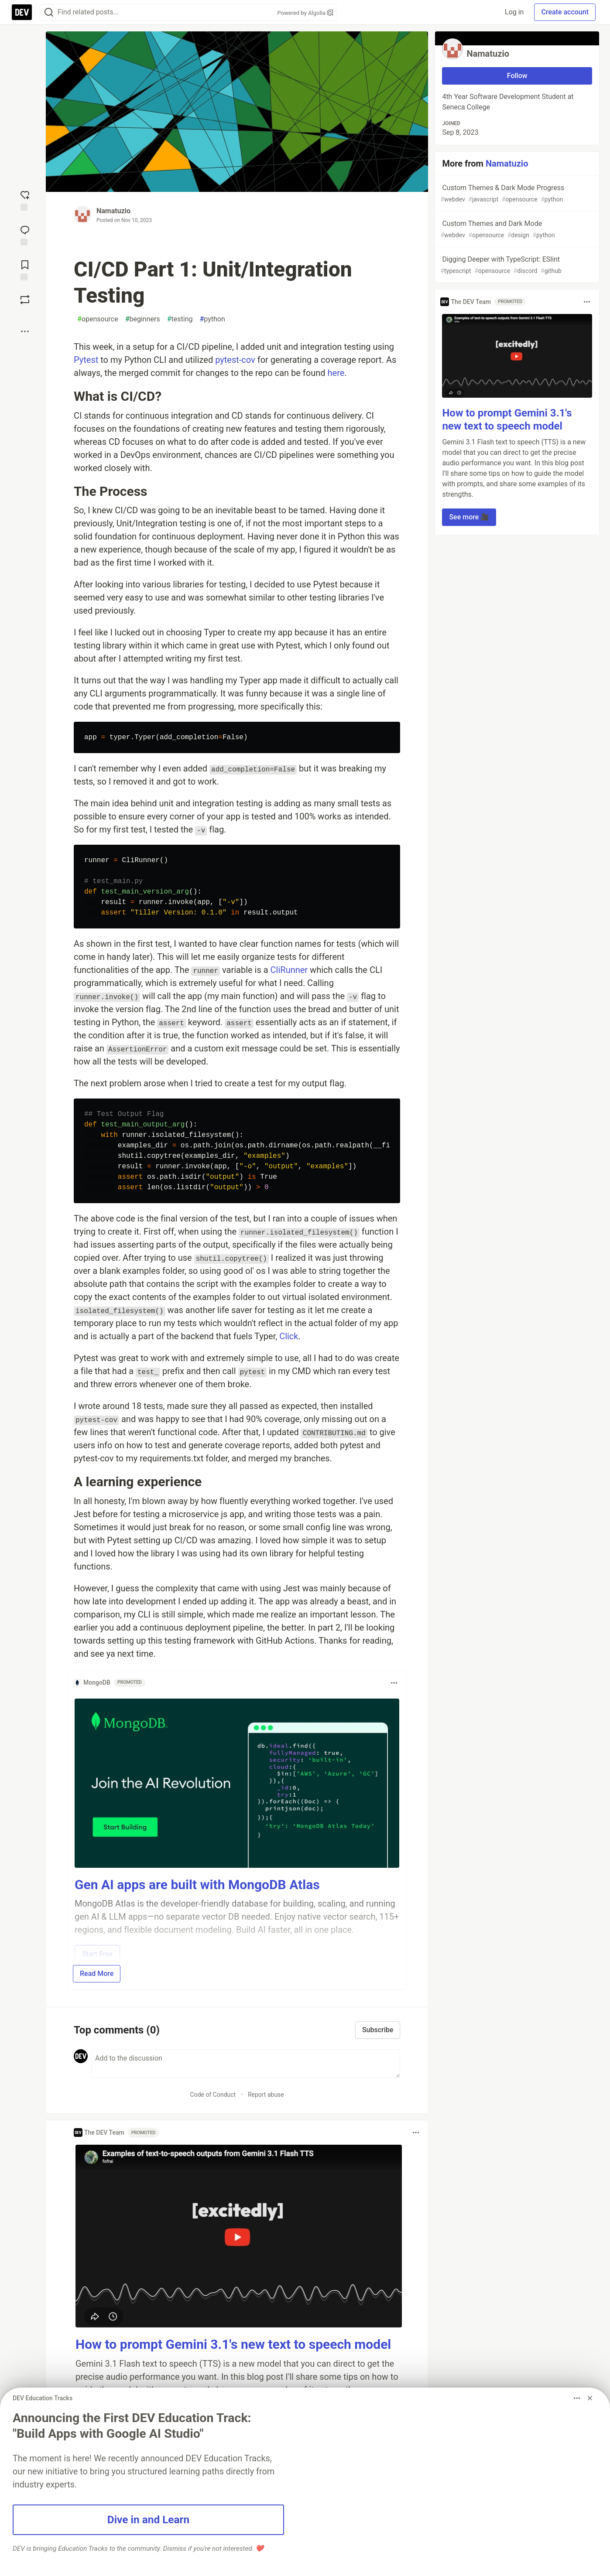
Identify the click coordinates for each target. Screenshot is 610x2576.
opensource (97, 319)
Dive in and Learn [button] (148, 2519)
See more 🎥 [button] (469, 517)
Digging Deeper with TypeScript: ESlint (516, 265)
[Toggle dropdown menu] (394, 1683)
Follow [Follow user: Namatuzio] (517, 76)
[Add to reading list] (25, 269)
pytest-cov (235, 360)
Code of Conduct (213, 2094)
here (336, 373)
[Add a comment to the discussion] (246, 2064)
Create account (565, 12)
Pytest (86, 360)
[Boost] (25, 299)
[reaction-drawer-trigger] (25, 200)
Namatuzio (113, 211)
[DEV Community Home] (22, 12)
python (212, 319)
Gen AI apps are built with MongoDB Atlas (197, 1884)
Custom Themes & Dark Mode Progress (516, 194)
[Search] (49, 12)
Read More (96, 1973)
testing (180, 319)
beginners (142, 319)
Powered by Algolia (305, 13)
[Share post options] (25, 331)
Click (288, 1336)
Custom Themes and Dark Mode (516, 229)
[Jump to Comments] (25, 235)
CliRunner (289, 970)
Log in (514, 12)
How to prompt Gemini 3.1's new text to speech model (233, 2344)
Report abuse (266, 2094)
